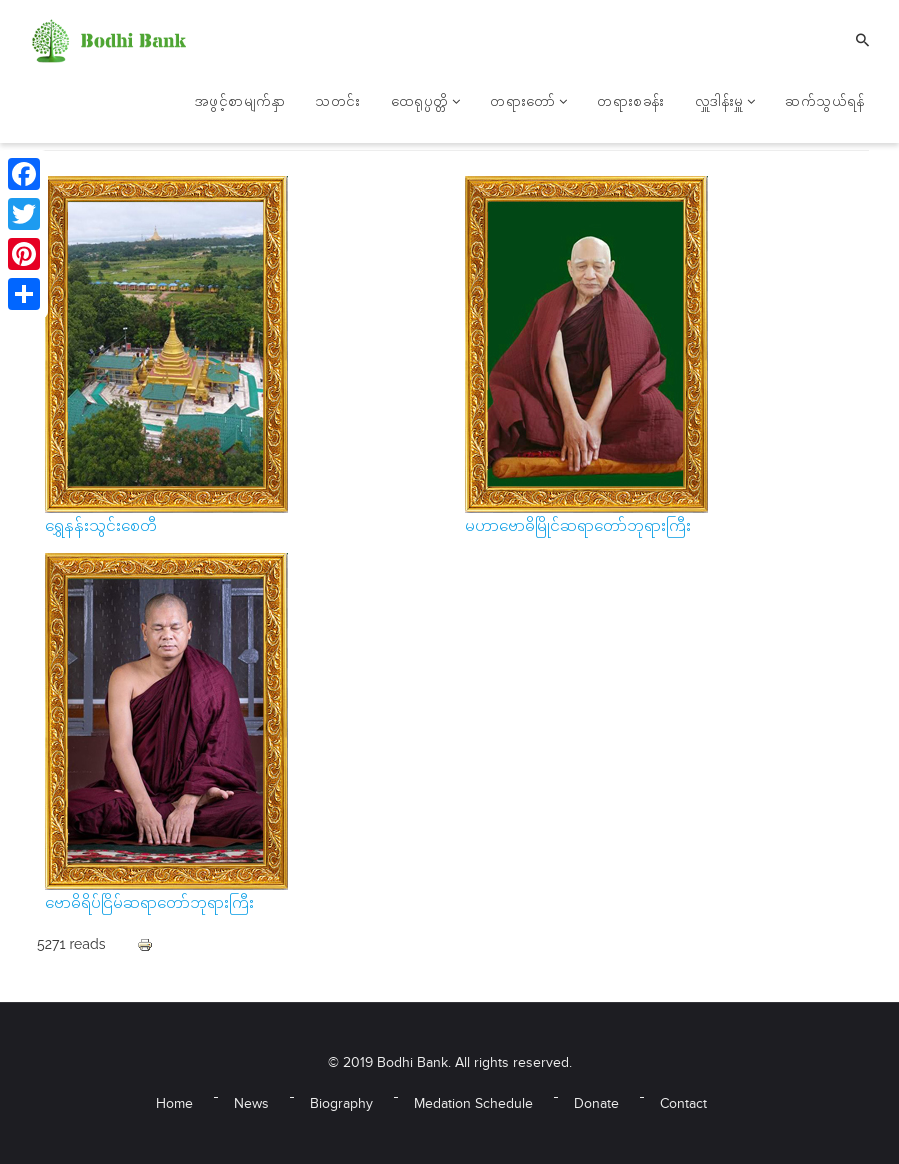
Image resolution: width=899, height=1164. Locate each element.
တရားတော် (528, 103)
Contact (683, 1104)
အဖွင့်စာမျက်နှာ (240, 103)
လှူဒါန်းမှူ (725, 103)
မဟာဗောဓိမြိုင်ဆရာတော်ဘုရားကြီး (578, 527)
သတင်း (338, 103)
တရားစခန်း (631, 103)
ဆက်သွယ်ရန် (824, 103)
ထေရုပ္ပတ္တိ (426, 103)
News (251, 1104)
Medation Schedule (473, 1104)
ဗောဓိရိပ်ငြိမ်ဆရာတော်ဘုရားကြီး (149, 904)
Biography (341, 1104)
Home (174, 1104)
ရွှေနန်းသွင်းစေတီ (101, 527)
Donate (596, 1104)
